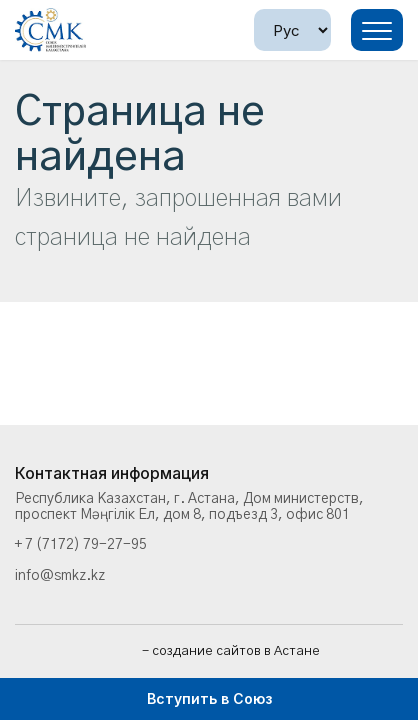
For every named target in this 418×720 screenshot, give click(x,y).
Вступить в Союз (209, 698)
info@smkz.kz (60, 576)
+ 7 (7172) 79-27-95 (81, 545)
